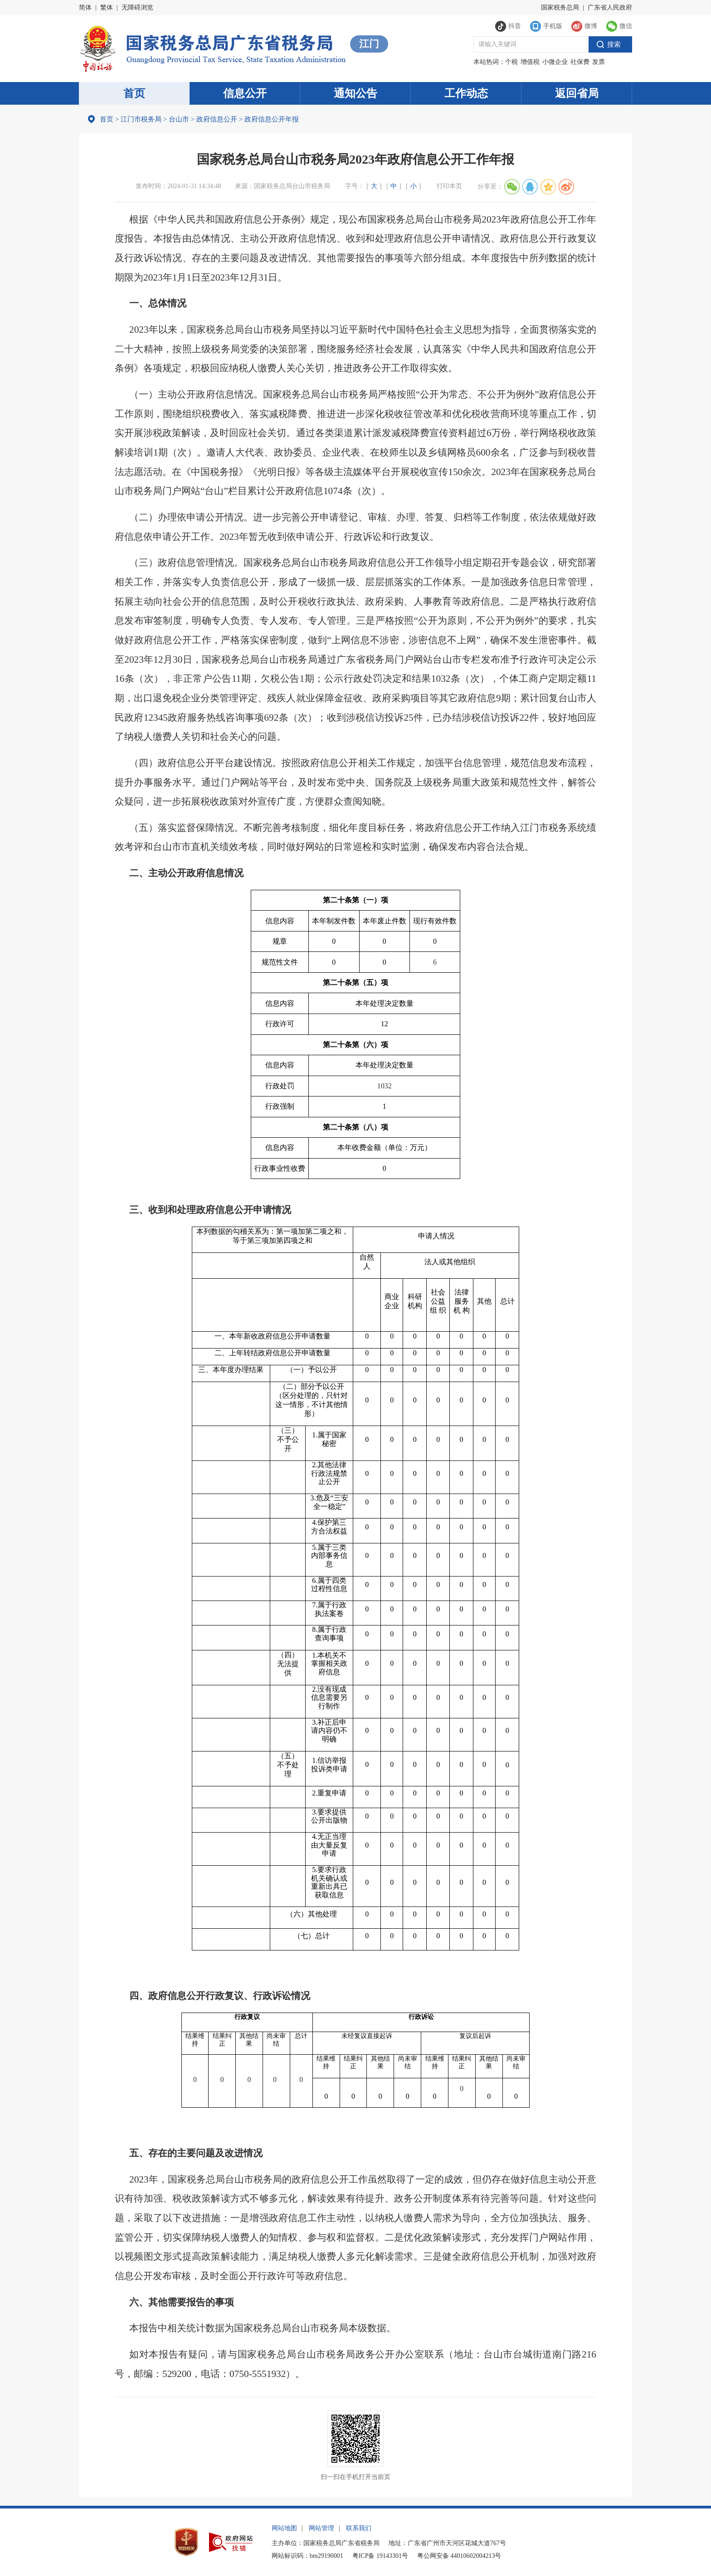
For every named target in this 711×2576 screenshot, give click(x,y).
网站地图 (284, 2528)
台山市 (179, 119)
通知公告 (355, 93)
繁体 (106, 7)
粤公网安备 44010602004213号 (459, 2555)
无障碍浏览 (137, 7)
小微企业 (555, 61)
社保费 (579, 61)
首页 (134, 93)
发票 (598, 61)
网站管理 (321, 2528)
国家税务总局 (560, 7)
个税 (511, 61)
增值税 (530, 61)
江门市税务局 (141, 119)
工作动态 (466, 93)
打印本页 (449, 186)
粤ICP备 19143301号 (380, 2555)
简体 (85, 7)
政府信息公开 (216, 119)
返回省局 (577, 93)
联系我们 (358, 2528)
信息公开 (245, 93)
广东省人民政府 (610, 7)
